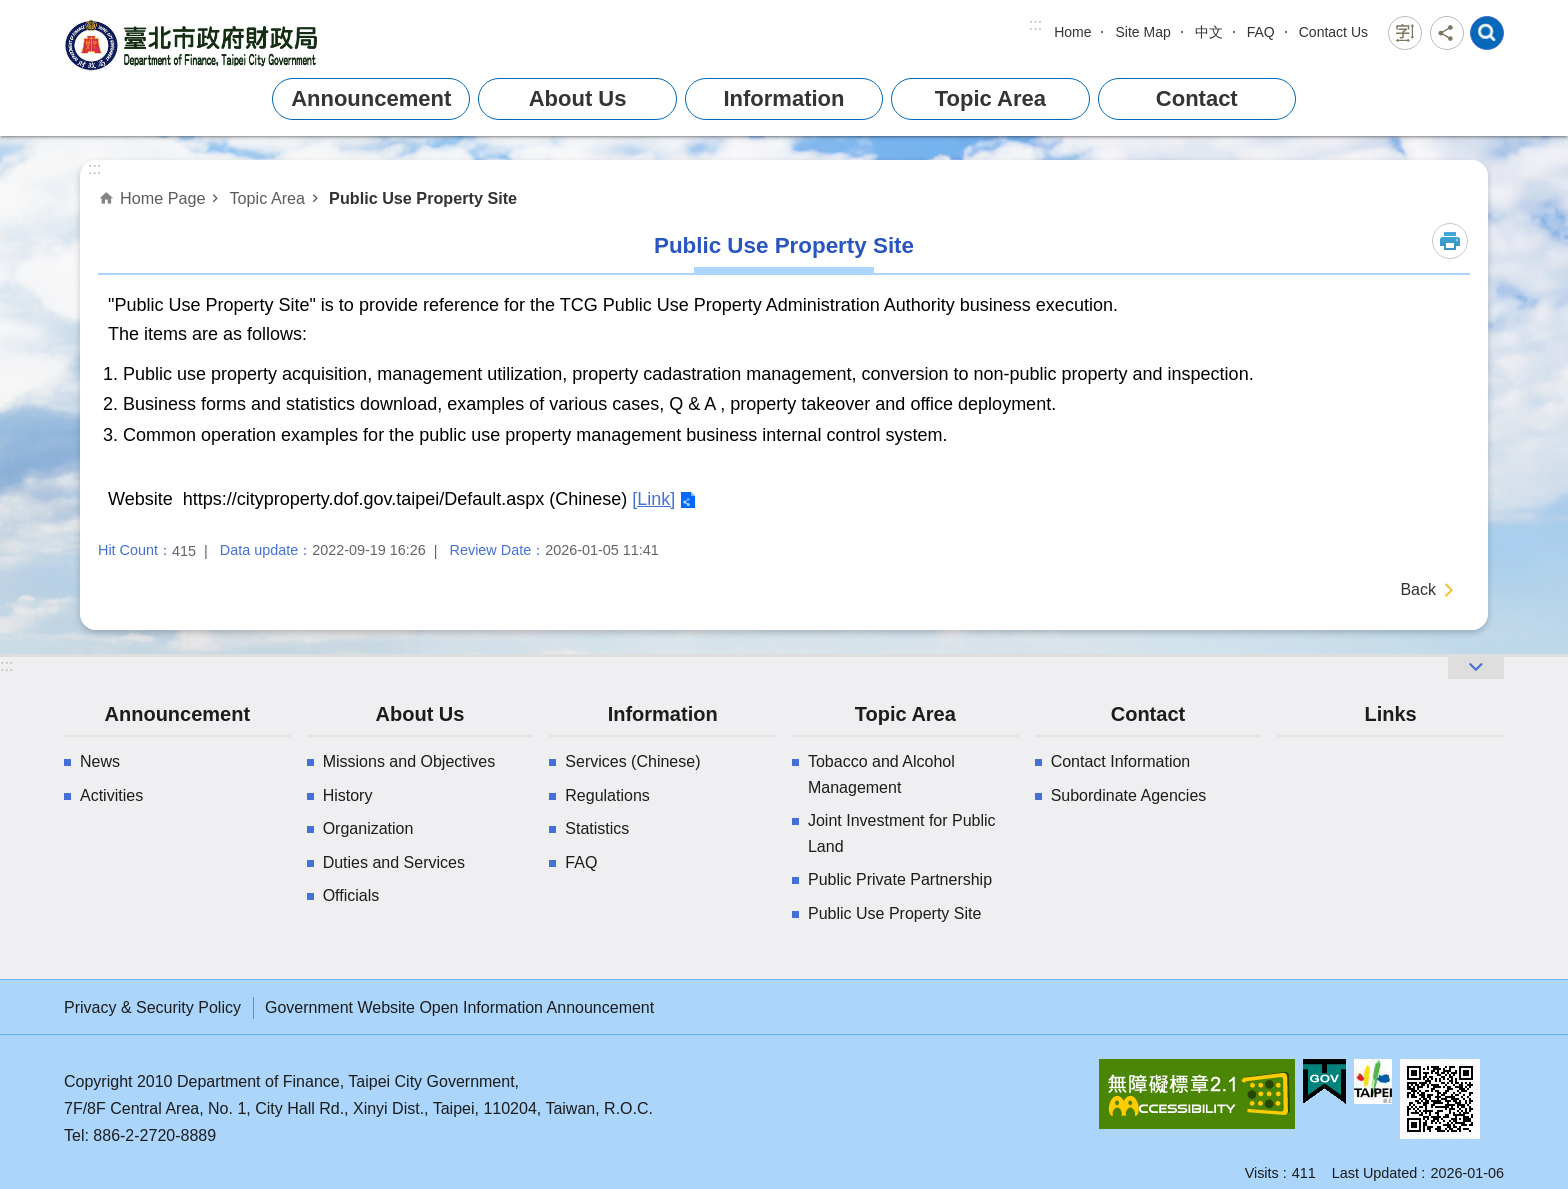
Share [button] (1447, 33)
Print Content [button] (1450, 241)
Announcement (371, 98)
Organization (368, 828)
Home (1072, 32)
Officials (351, 895)
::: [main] (94, 168)
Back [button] (1418, 589)
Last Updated (1375, 1173)
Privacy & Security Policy (152, 1007)
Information (783, 98)
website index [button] (1487, 33)
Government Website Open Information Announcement (459, 1007)
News (100, 761)
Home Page (162, 198)
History (348, 795)
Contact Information (1121, 761)
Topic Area (990, 98)
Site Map (1142, 32)
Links (1390, 714)
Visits (1262, 1173)
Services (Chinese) (632, 761)
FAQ (1261, 32)
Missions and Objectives (409, 761)
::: (1035, 24)
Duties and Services (394, 862)
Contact (1197, 98)
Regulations (607, 795)
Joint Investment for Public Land (902, 833)
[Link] (653, 499)
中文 (1209, 32)
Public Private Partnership (900, 879)
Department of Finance (194, 44)
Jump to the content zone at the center (10, 10)
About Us (578, 98)
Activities (111, 795)
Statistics (597, 828)
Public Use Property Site (423, 198)
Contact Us (1333, 32)
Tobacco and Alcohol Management (881, 774)
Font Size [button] (1405, 33)
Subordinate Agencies (1129, 795)
